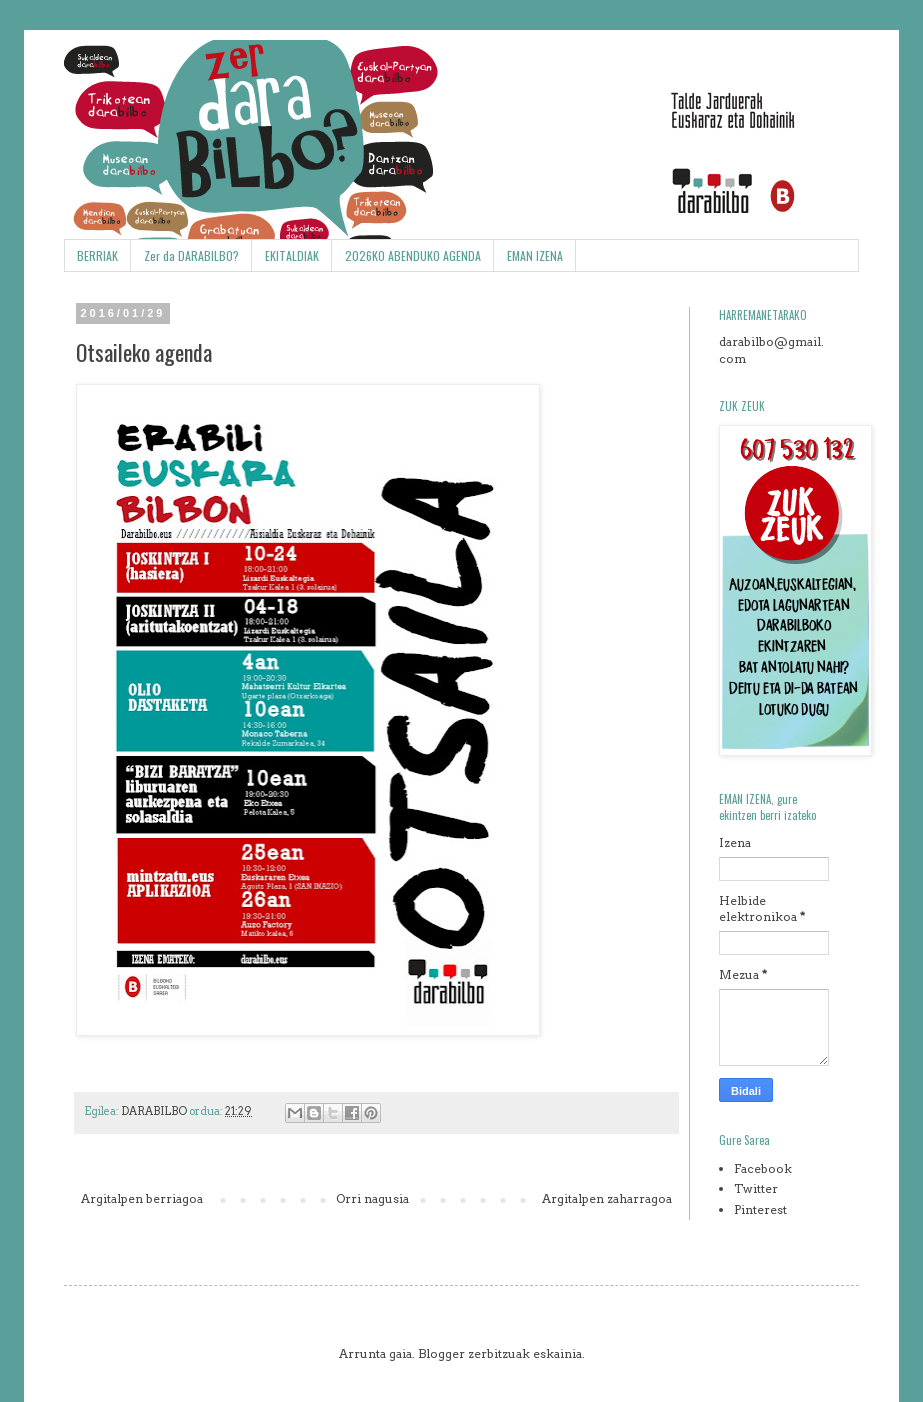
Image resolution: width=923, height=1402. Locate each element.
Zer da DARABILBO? (191, 255)
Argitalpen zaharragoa (607, 1198)
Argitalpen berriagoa (142, 1198)
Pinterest (760, 1209)
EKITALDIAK (292, 255)
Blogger (441, 1353)
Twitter (756, 1188)
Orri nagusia (372, 1198)
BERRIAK (97, 255)
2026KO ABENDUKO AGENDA (413, 255)
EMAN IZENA (535, 255)
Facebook (763, 1168)
